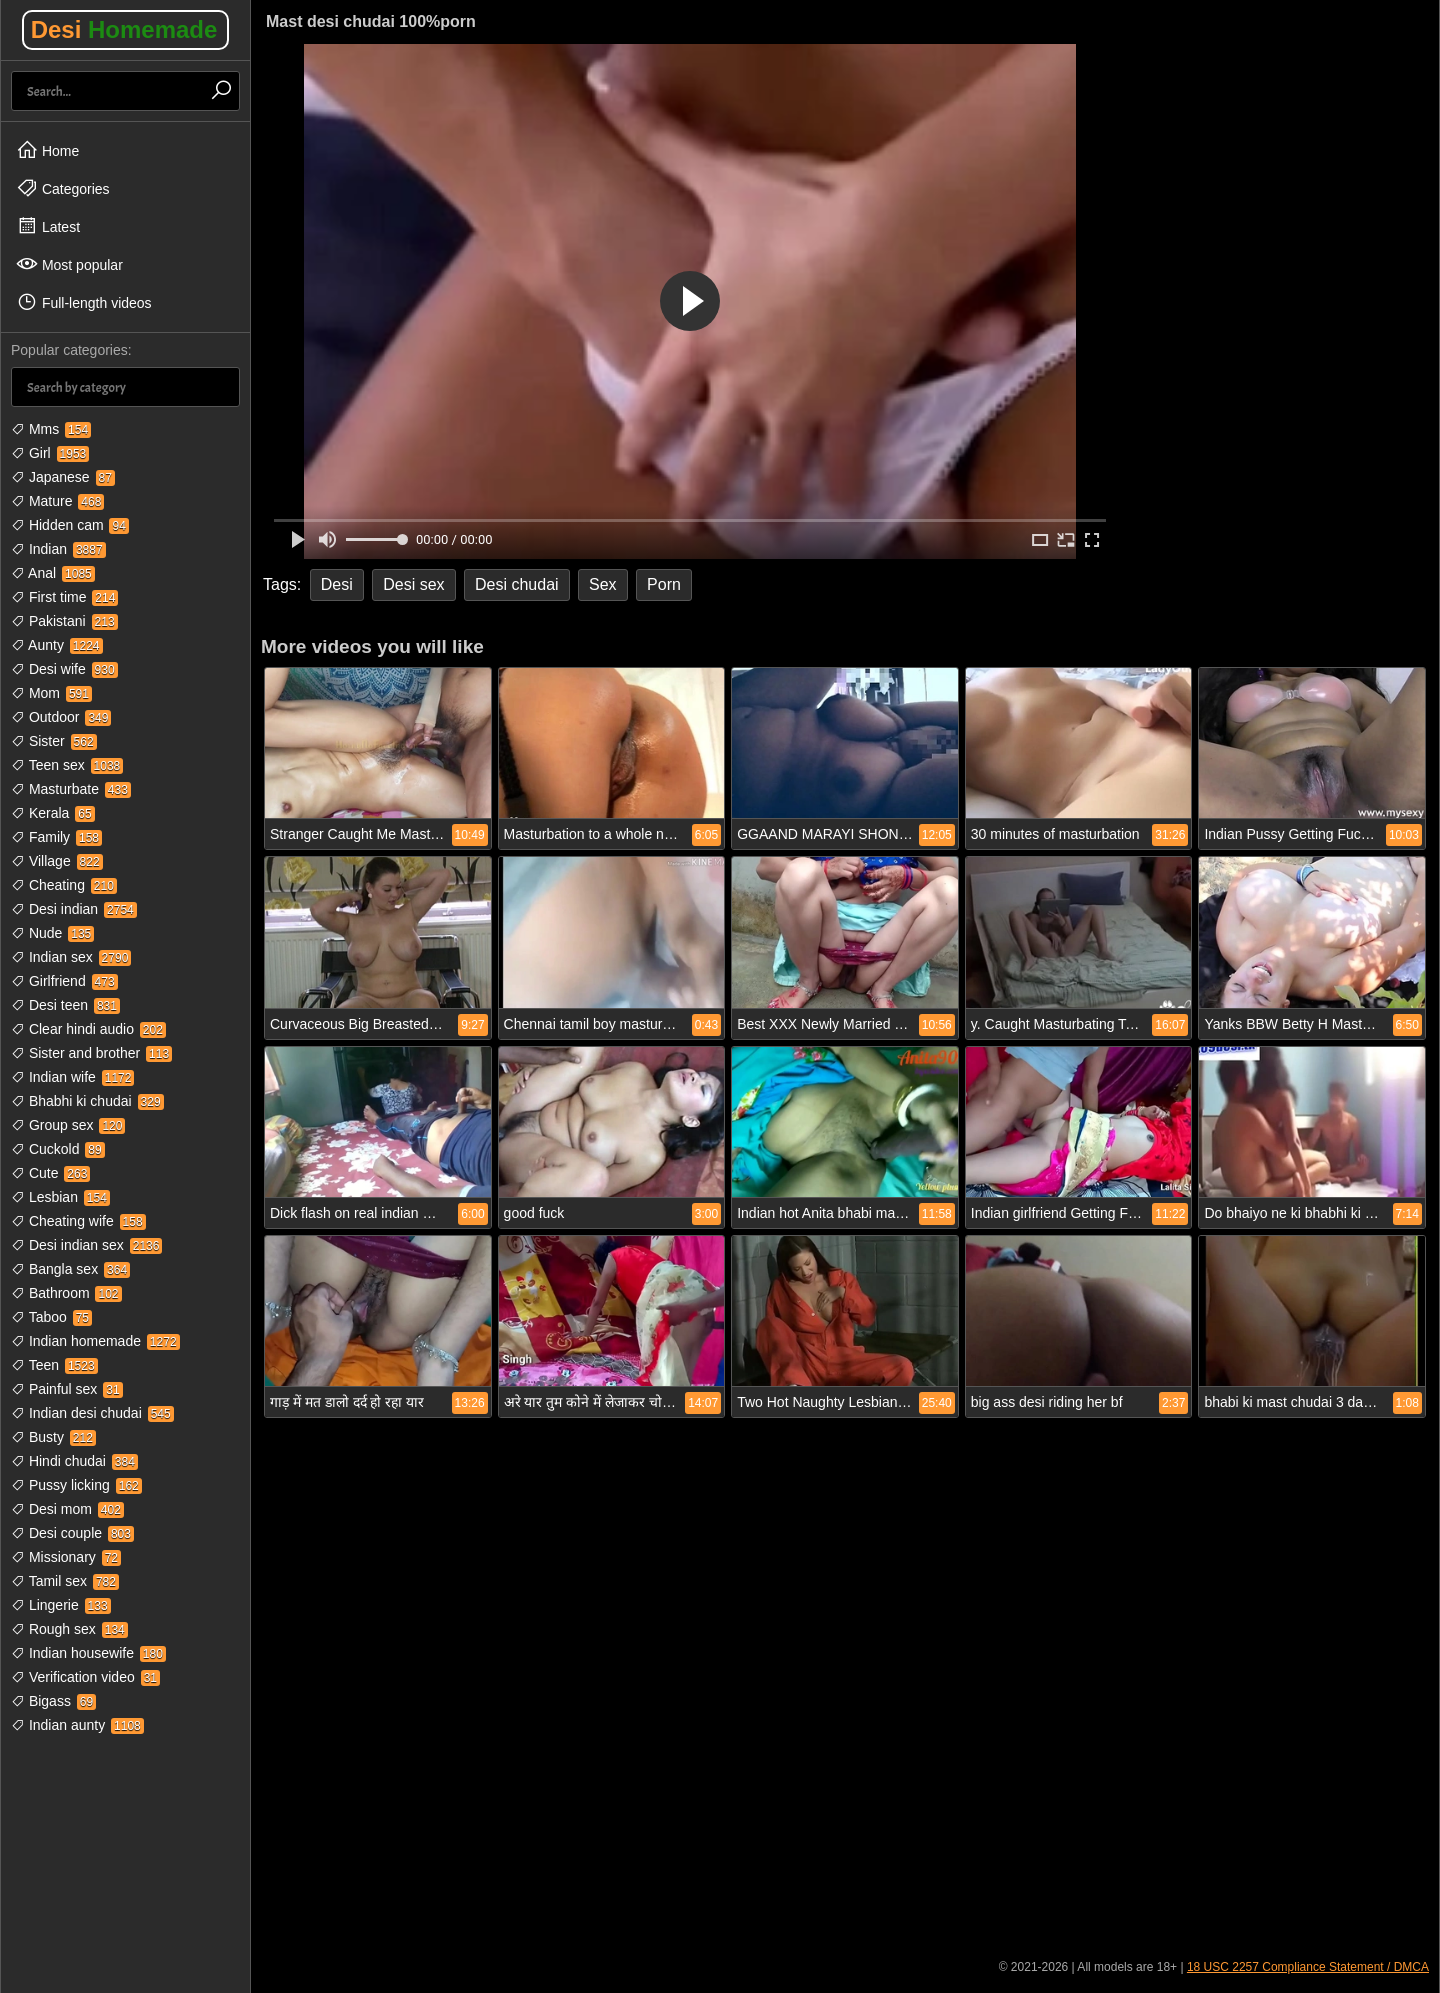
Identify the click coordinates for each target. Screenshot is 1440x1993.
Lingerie (61, 1605)
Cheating (64, 885)
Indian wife (72, 1077)
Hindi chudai (74, 1461)
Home (47, 150)
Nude (52, 933)
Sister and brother (91, 1053)
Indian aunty (77, 1725)
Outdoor (61, 717)
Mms (51, 429)
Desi (124, 29)
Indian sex (71, 957)
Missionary (66, 1557)
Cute (50, 1173)
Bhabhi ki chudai (87, 1101)
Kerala (53, 813)
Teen (54, 1365)
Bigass (53, 1701)
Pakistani (64, 621)
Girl (50, 453)
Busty (53, 1437)
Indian (58, 549)
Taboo (51, 1317)
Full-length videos (84, 302)
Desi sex (413, 584)
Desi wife (64, 669)
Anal (53, 573)
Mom (51, 693)
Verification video (85, 1677)
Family (56, 837)
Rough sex (69, 1629)
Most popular (69, 264)
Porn (664, 584)
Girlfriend (64, 981)
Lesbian (60, 1197)
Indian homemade (95, 1341)
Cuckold (58, 1149)
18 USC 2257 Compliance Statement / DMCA (1308, 1967)
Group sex (68, 1125)
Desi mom (67, 1509)
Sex (603, 584)
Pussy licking (76, 1485)
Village (57, 861)
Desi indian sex (86, 1245)
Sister (54, 741)
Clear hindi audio (88, 1029)
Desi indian (74, 909)
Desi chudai (517, 584)
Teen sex (67, 765)
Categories (63, 188)
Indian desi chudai (92, 1413)
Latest (48, 226)
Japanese (63, 477)
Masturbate (71, 789)
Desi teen (65, 1005)
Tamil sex (65, 1581)
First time (64, 597)
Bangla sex (70, 1269)
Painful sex (67, 1389)
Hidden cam (70, 525)
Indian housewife (88, 1653)
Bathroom (66, 1293)
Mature (57, 501)
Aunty (57, 645)
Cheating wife (78, 1221)
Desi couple (72, 1533)
